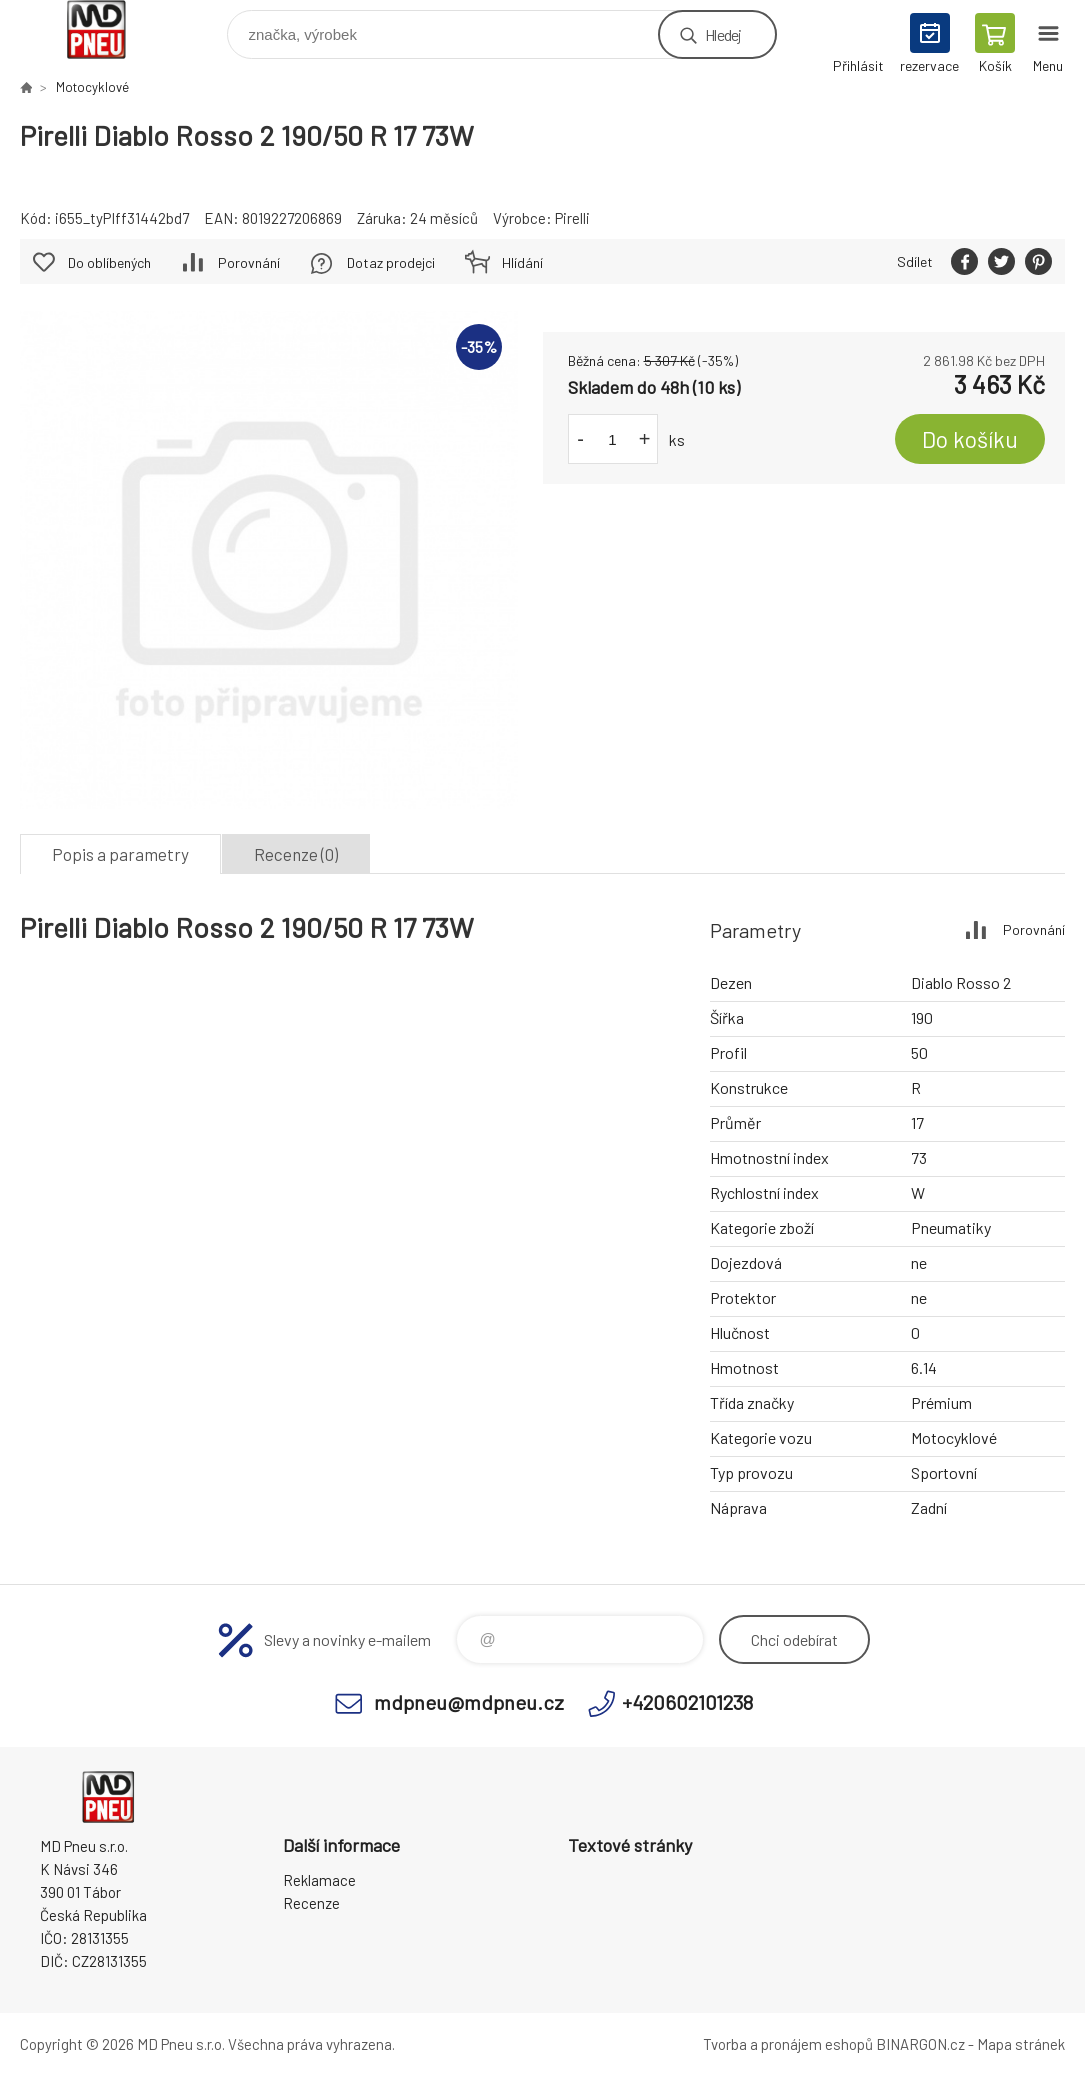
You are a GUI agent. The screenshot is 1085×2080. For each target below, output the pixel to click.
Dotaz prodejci (391, 262)
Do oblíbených (109, 262)
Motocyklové (92, 87)
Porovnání (249, 262)
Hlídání (522, 262)
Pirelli (572, 218)
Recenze (311, 1903)
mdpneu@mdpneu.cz (469, 1702)
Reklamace (319, 1880)
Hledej (723, 34)
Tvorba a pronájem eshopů (788, 2044)
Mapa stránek (1021, 2044)
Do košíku (970, 439)
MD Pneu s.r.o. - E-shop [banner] (108, 29)
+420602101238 (687, 1702)
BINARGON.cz (920, 2044)
